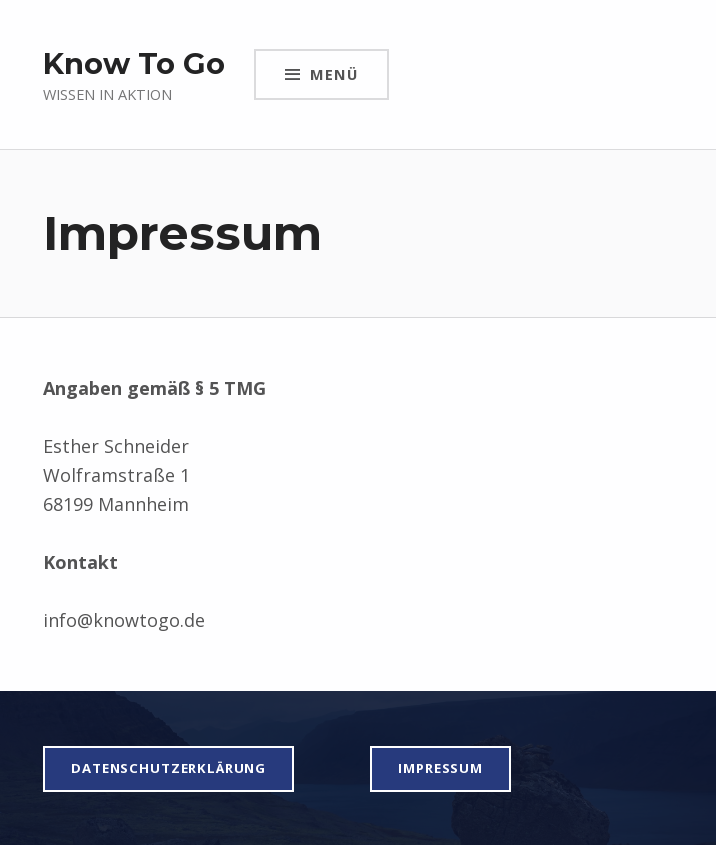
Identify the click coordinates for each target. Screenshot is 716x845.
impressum (440, 768)
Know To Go (134, 63)
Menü (334, 74)
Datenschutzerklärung (168, 768)
